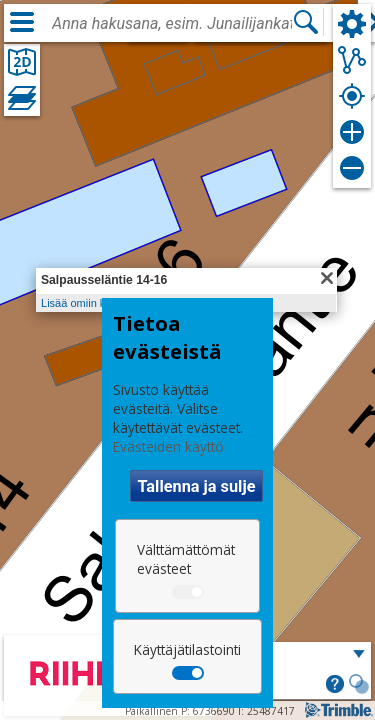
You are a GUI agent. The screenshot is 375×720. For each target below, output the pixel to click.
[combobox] (172, 24)
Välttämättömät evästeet (186, 559)
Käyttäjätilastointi (187, 649)
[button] (335, 686)
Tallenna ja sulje (196, 486)
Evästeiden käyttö (168, 446)
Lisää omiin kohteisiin (93, 303)
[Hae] (306, 22)
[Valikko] (22, 22)
